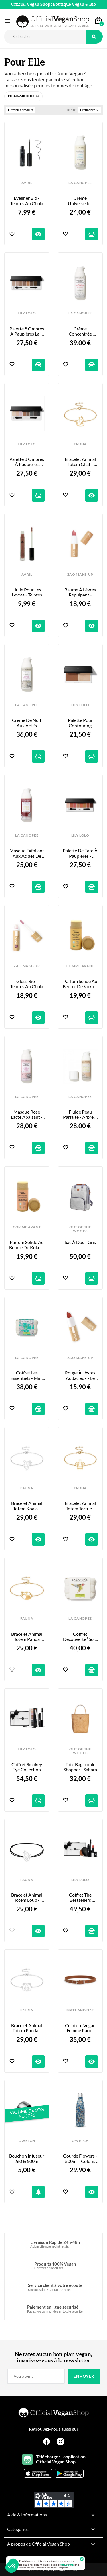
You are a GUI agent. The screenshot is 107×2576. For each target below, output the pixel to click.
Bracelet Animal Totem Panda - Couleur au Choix (26, 2028)
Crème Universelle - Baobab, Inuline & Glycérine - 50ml (80, 200)
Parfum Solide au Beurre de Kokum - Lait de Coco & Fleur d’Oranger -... (26, 1245)
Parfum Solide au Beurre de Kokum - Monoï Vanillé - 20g (80, 984)
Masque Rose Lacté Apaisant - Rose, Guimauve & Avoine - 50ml (27, 1114)
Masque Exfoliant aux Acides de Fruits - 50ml (26, 853)
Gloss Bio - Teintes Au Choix (26, 984)
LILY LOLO (27, 313)
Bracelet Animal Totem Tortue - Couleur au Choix (80, 1506)
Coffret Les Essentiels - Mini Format (27, 1375)
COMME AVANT (80, 966)
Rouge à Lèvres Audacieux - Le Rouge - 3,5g (80, 1375)
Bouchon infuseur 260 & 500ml (26, 2158)
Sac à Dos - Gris (80, 1242)
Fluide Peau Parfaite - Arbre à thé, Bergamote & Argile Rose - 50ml (80, 1114)
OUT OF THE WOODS (80, 1229)
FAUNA (80, 444)
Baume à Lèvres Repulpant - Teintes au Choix (80, 592)
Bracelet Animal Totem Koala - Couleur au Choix (26, 1506)
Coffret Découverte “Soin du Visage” (80, 1636)
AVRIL (26, 183)
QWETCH (27, 2141)
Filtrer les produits (20, 110)
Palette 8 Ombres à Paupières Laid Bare (26, 331)
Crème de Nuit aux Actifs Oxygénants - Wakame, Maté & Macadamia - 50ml (27, 723)
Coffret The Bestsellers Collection (80, 1897)
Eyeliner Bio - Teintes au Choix (26, 200)
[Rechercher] (45, 37)
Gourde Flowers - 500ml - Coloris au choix (80, 2158)
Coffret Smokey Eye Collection (27, 1767)
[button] (23, 96)
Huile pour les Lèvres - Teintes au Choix (27, 592)
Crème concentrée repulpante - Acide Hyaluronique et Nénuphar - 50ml (80, 331)
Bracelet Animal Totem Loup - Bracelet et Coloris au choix (26, 1897)
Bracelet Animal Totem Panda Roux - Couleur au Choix (27, 1636)
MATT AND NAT (80, 2010)
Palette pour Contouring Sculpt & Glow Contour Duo (80, 723)
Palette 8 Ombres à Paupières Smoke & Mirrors (26, 462)
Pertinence (89, 110)
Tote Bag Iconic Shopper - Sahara (80, 1767)
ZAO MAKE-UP (80, 575)
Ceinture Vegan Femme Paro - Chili (80, 2028)
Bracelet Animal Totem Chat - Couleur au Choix (80, 462)
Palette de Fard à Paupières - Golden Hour (80, 853)
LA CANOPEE (80, 183)
